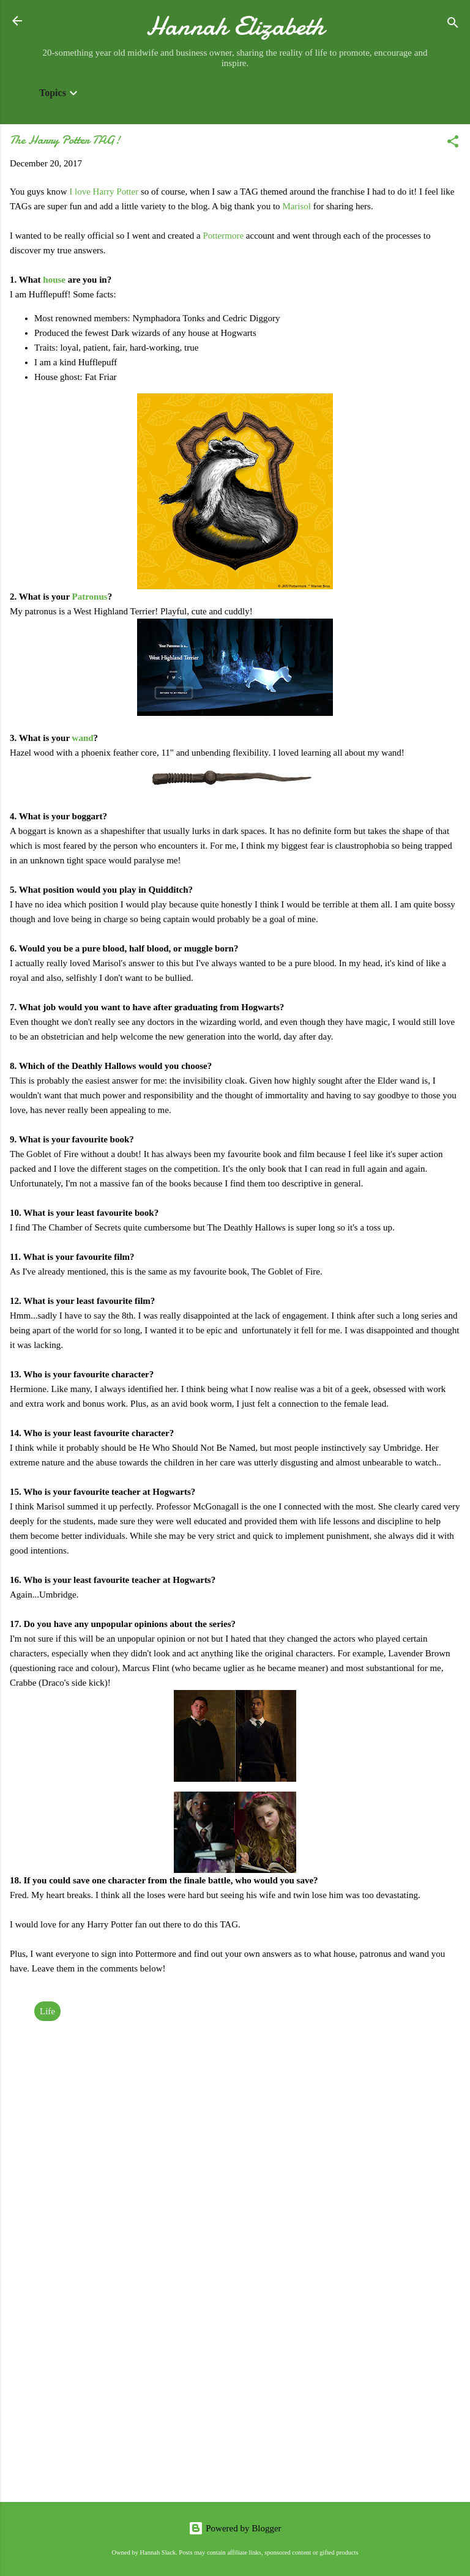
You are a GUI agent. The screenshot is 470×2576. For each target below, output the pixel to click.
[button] (453, 143)
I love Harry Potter (103, 191)
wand (83, 738)
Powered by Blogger (234, 2528)
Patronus (90, 596)
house (54, 280)
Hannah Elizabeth (235, 26)
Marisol (297, 206)
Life (47, 2011)
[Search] (453, 24)
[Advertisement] (235, 2396)
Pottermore (223, 235)
